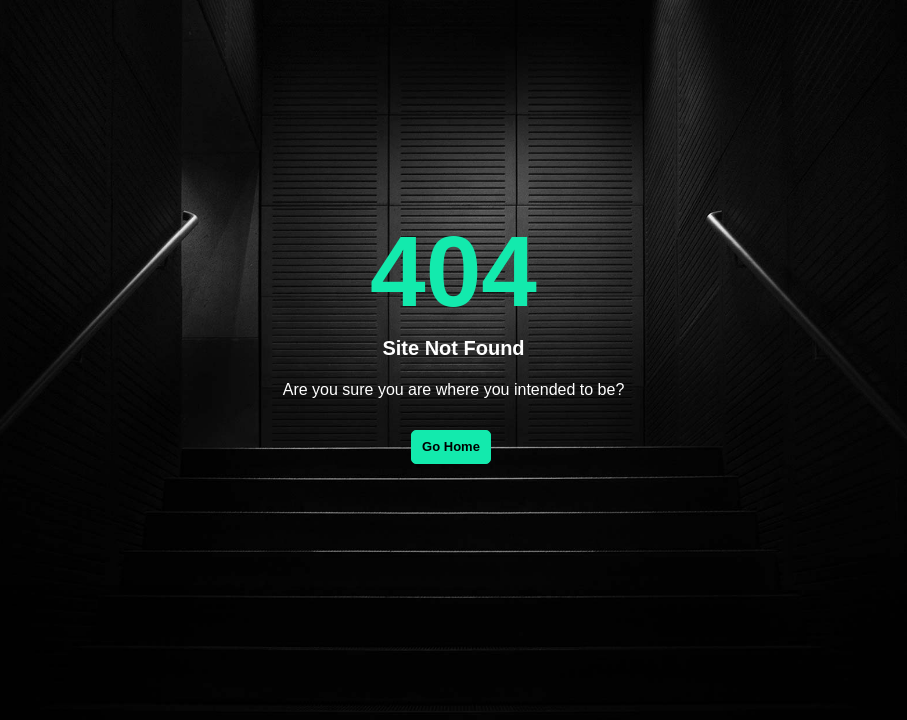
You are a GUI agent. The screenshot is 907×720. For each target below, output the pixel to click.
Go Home (451, 446)
